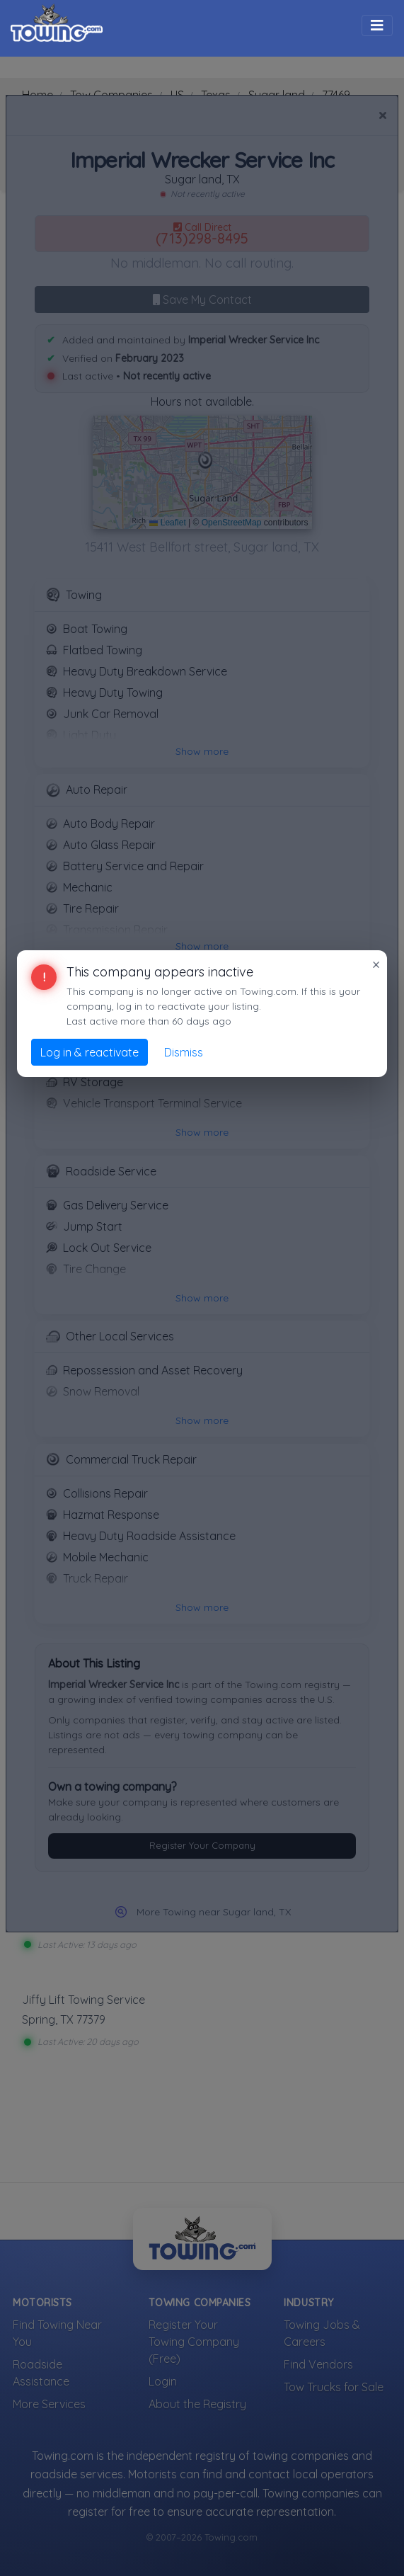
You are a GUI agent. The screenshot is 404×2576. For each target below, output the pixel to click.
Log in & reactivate (89, 1052)
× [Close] (376, 964)
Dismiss (183, 1052)
